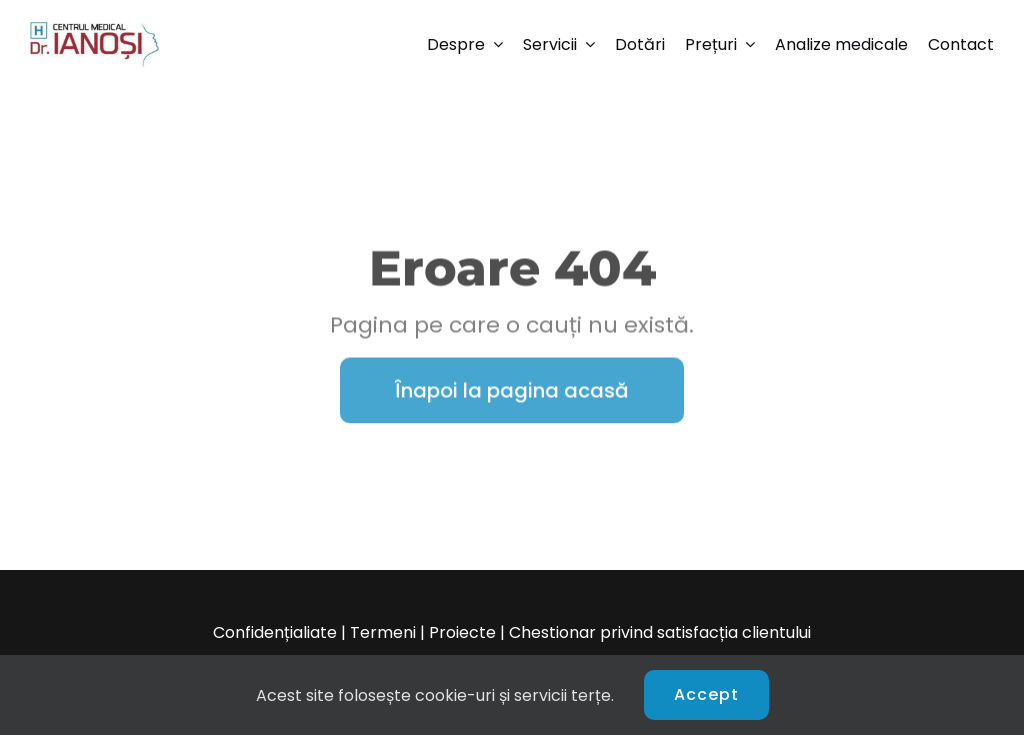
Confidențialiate (275, 632)
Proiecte (462, 632)
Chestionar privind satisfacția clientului (660, 632)
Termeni (383, 632)
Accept (706, 694)
